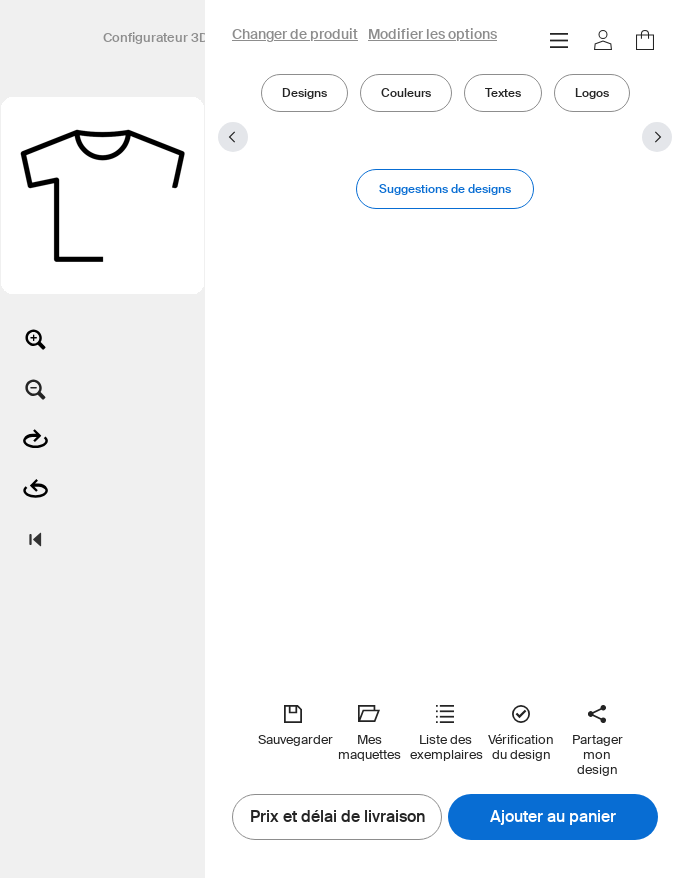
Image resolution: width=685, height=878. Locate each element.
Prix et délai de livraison (337, 817)
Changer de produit (295, 35)
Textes (503, 92)
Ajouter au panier (553, 817)
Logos (592, 92)
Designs (304, 92)
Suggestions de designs (445, 188)
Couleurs (406, 92)
